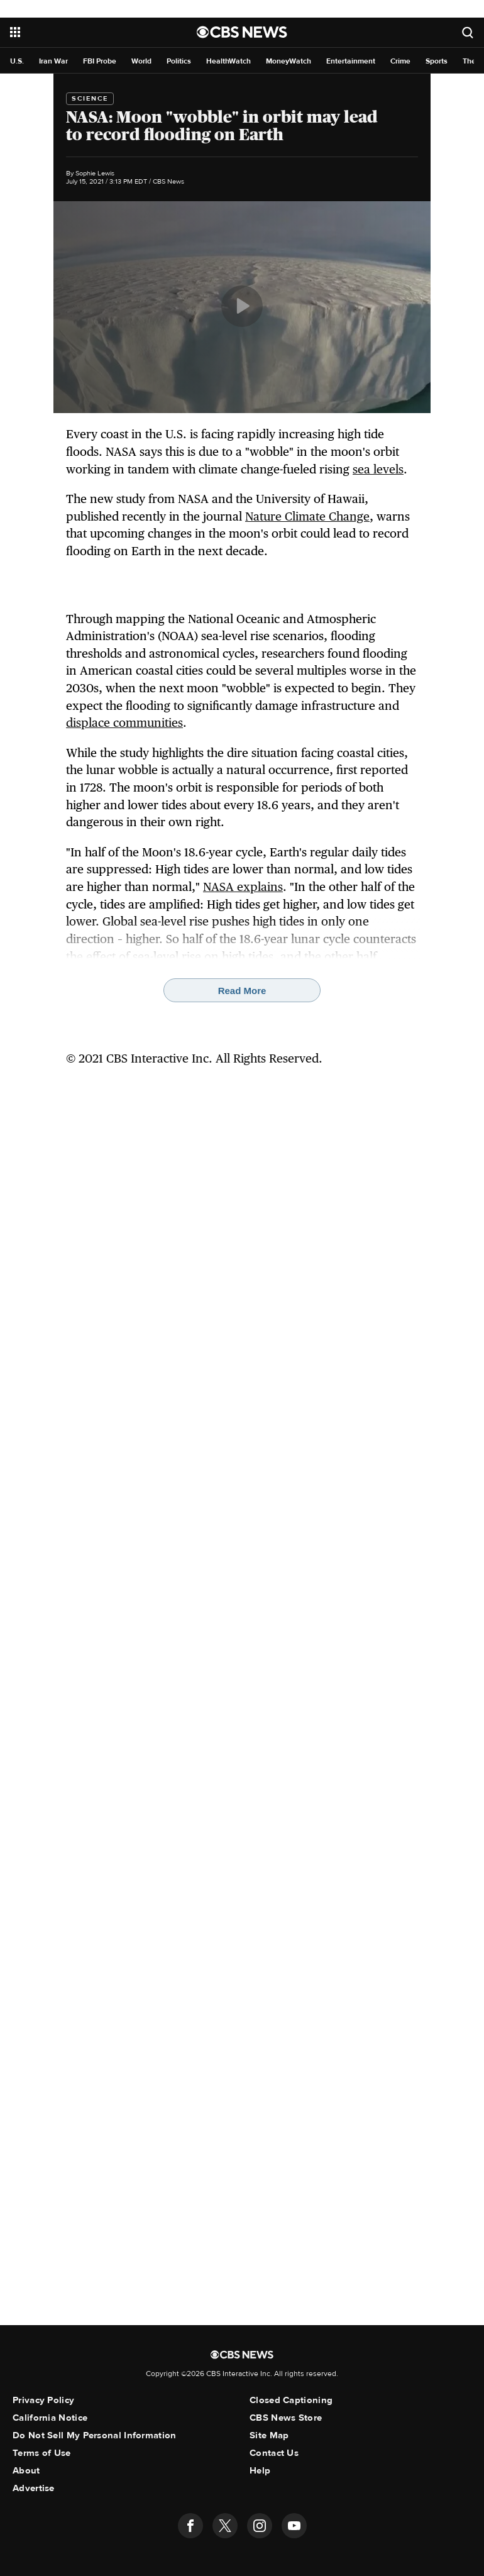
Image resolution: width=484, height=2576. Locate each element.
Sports (437, 61)
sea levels (378, 469)
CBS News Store (286, 2417)
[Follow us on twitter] (225, 2525)
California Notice (50, 2417)
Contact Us (274, 2452)
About (26, 2470)
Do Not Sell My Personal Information (95, 2435)
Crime (400, 61)
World (141, 61)
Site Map (269, 2435)
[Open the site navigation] (87, 32)
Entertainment (350, 61)
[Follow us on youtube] (294, 2525)
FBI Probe (99, 61)
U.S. (17, 61)
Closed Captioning (291, 2400)
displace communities (124, 722)
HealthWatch (228, 61)
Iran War (53, 61)
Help (260, 2470)
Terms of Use (42, 2452)
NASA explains (243, 886)
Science (90, 98)
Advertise (34, 2488)
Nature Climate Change (307, 516)
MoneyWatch (288, 61)
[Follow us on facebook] (190, 2525)
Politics (179, 61)
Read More (242, 990)
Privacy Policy (43, 2400)
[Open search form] (467, 32)
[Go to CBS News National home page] (242, 32)
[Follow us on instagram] (259, 2525)
